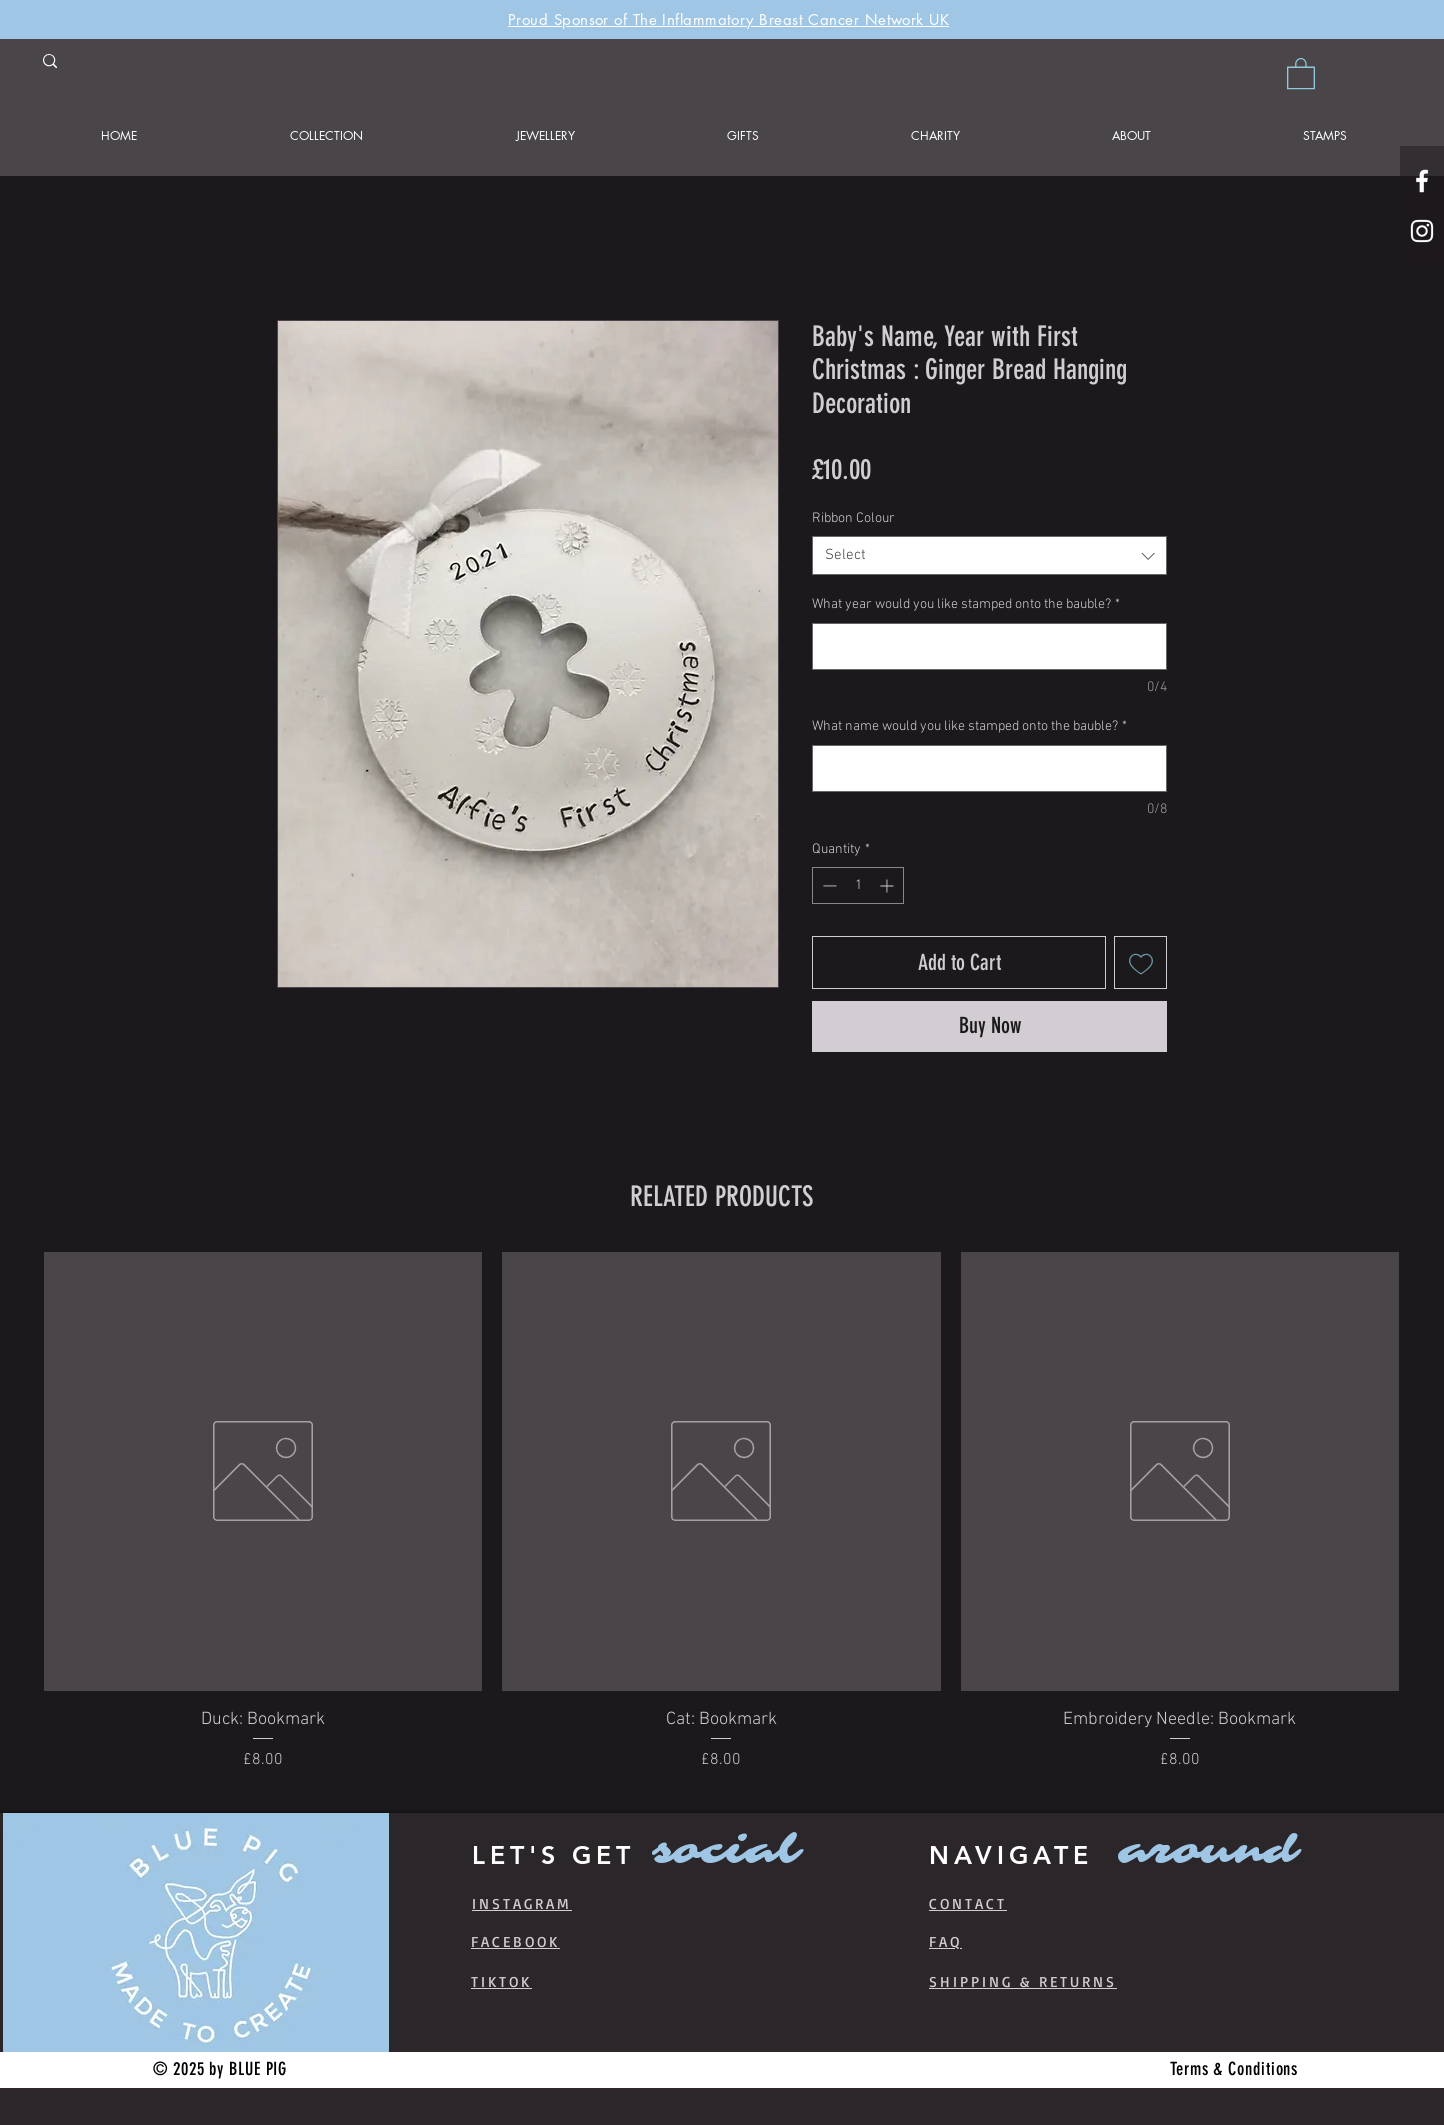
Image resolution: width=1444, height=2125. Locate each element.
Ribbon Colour (853, 518)
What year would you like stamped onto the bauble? (966, 604)
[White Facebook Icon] (1422, 181)
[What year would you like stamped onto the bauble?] (989, 646)
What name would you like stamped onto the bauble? (969, 726)
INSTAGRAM (522, 1903)
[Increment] (888, 885)
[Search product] (244, 64)
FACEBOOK (515, 1941)
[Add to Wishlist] (1140, 962)
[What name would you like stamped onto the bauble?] (989, 768)
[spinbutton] (858, 885)
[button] (1301, 72)
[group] (721, 1524)
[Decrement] (827, 885)
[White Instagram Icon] (1422, 231)
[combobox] (989, 555)
